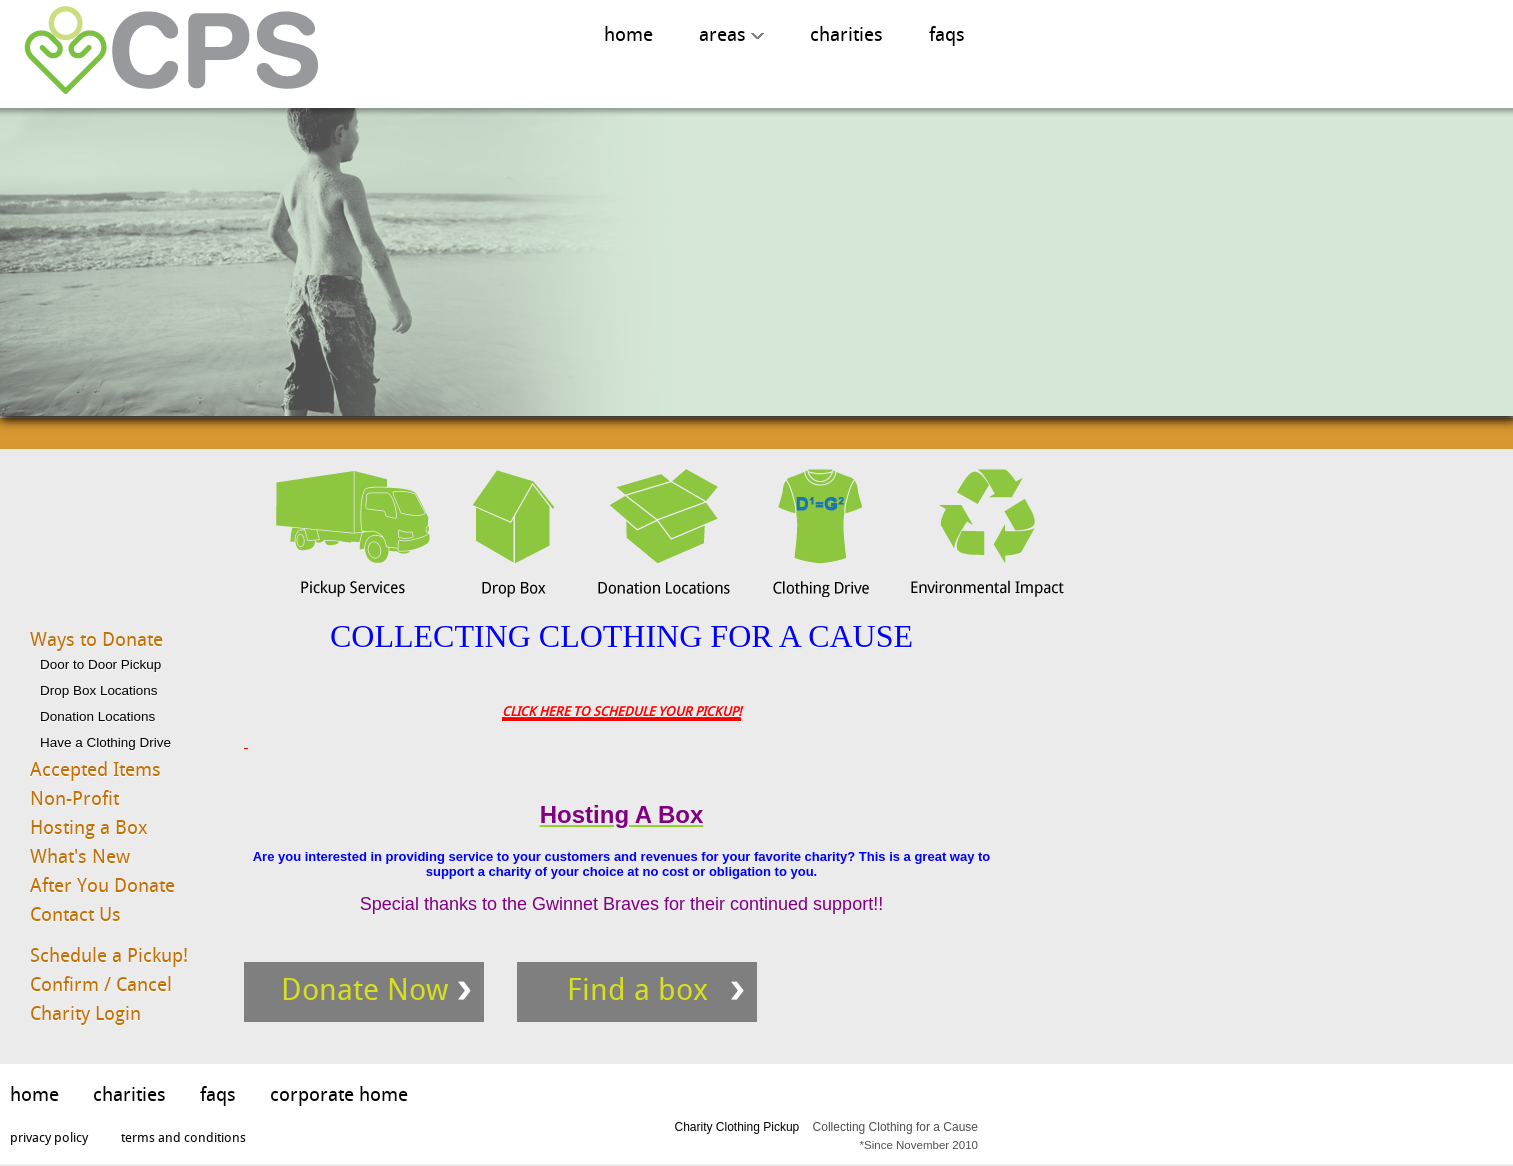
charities (846, 34)
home (628, 34)
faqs (947, 34)
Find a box (637, 989)
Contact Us (75, 914)
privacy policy (49, 1137)
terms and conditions (183, 1137)
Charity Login (85, 1013)
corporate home (339, 1094)
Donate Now (364, 989)
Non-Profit (74, 798)
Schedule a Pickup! (109, 955)
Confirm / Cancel (101, 984)
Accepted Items (95, 769)
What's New (80, 856)
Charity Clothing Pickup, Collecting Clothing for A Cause (164, 51)
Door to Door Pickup (100, 664)
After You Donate (102, 885)
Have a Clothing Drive (105, 742)
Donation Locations (97, 716)
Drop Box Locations (99, 690)
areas (731, 34)
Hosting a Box (89, 827)
